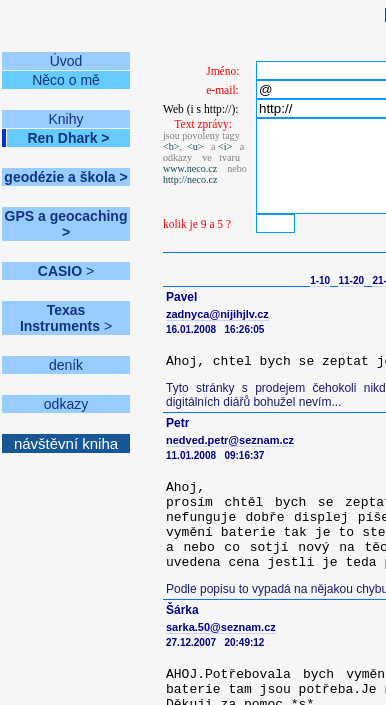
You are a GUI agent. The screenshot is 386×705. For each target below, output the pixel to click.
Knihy (65, 119)
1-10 (320, 280)
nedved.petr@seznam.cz (230, 440)
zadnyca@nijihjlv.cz (217, 314)
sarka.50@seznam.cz (221, 627)
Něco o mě (66, 80)
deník (66, 365)
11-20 (351, 280)
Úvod (66, 61)
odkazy (66, 404)
